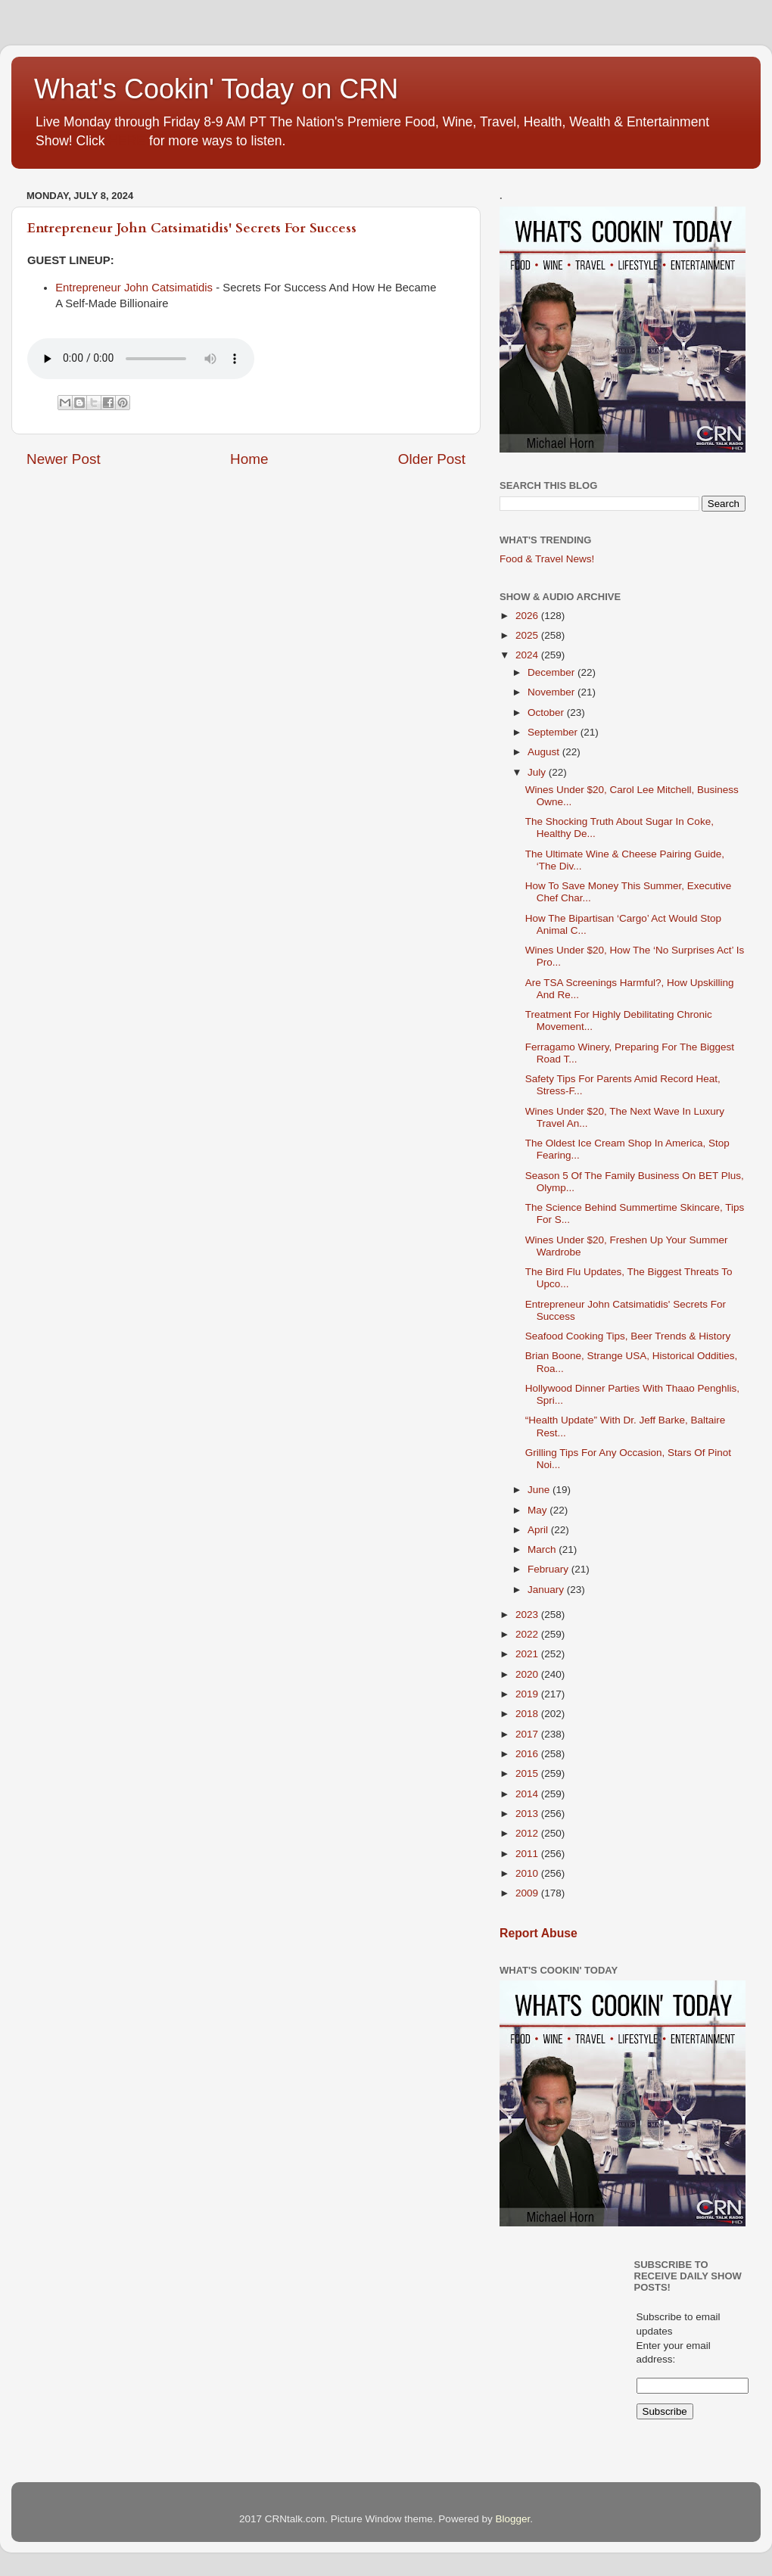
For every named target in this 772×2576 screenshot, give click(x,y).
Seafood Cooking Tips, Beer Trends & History (628, 1336)
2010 (528, 1873)
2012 (528, 1833)
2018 (528, 1713)
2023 (528, 1614)
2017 (528, 1734)
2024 (528, 655)
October (547, 712)
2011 (528, 1853)
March (543, 1549)
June (540, 1489)
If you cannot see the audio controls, (140, 358)
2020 (528, 1674)
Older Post (431, 459)
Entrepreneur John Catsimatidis (134, 288)
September (554, 732)
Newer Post (63, 459)
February (549, 1569)
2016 (528, 1753)
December (552, 672)
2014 (528, 1794)
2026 (528, 615)
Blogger (512, 2519)
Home (249, 459)
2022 (528, 1634)
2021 (528, 1654)
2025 (528, 635)
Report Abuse (538, 1933)
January (547, 1589)
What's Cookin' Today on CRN (216, 88)
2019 (528, 1694)
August (545, 752)
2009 (528, 1893)
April (539, 1529)
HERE (126, 140)
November (552, 692)
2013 (528, 1813)
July (538, 772)
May (538, 1510)
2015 (528, 1773)
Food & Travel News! (547, 559)
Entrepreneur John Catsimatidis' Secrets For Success (191, 228)
